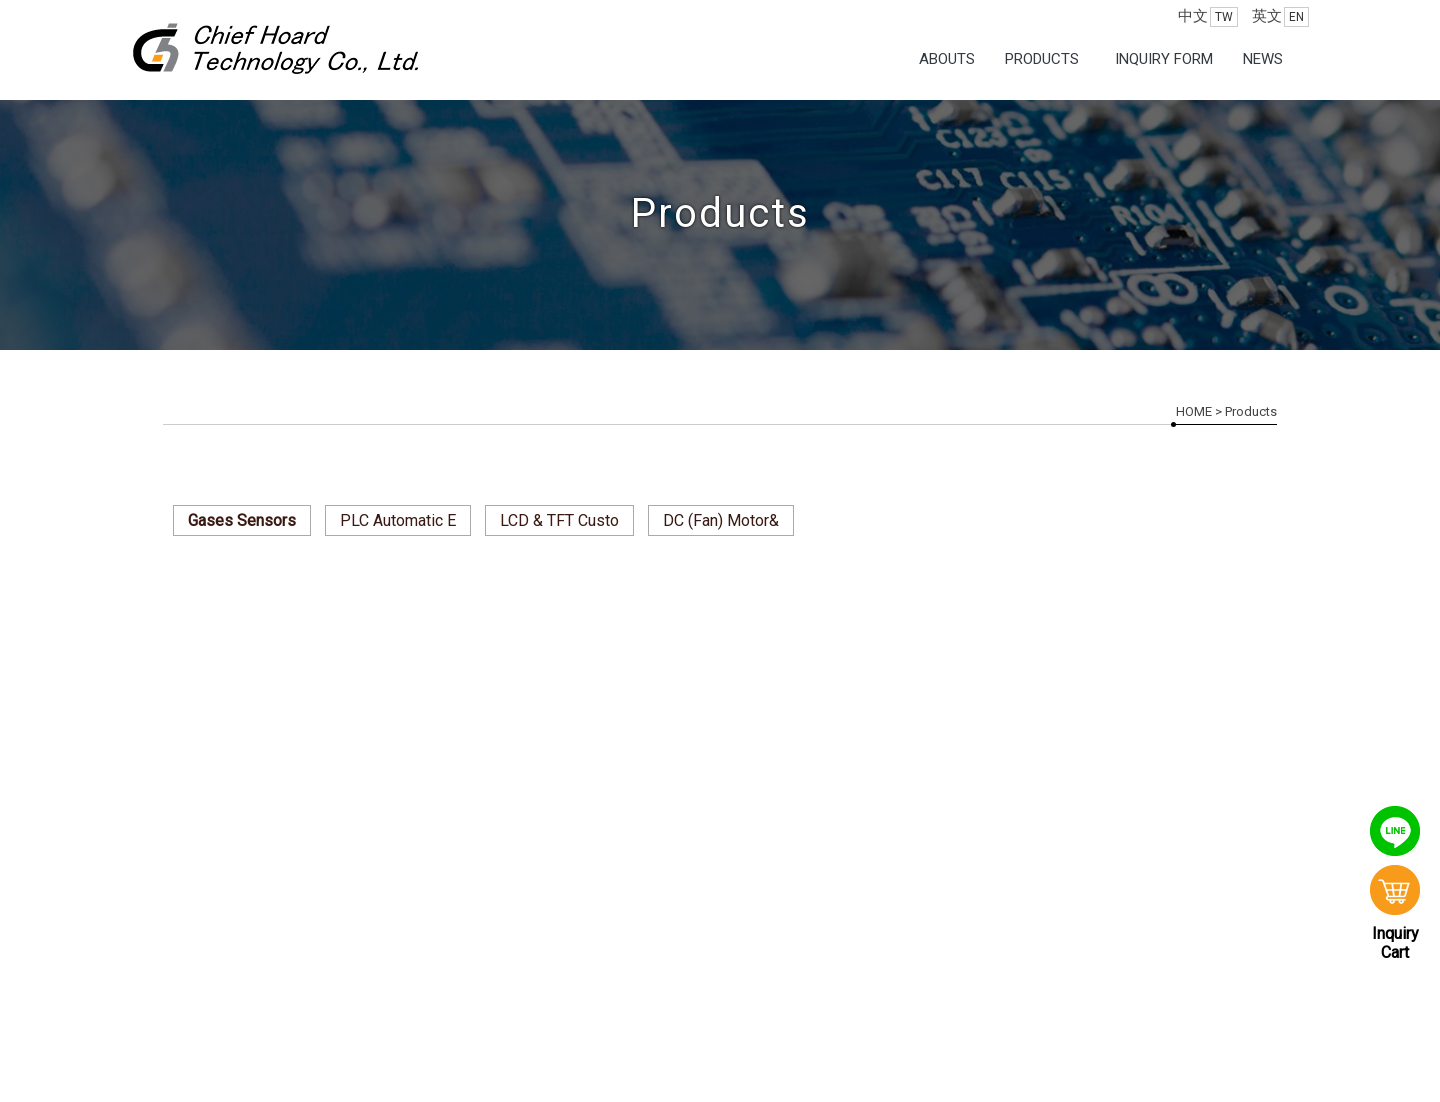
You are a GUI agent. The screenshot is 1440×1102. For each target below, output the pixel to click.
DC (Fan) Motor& (721, 520)
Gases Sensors (242, 520)
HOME (1194, 411)
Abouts (947, 59)
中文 (1208, 17)
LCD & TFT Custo (559, 520)
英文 (1280, 17)
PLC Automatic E (398, 520)
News (1263, 59)
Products (1042, 59)
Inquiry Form (1164, 59)
